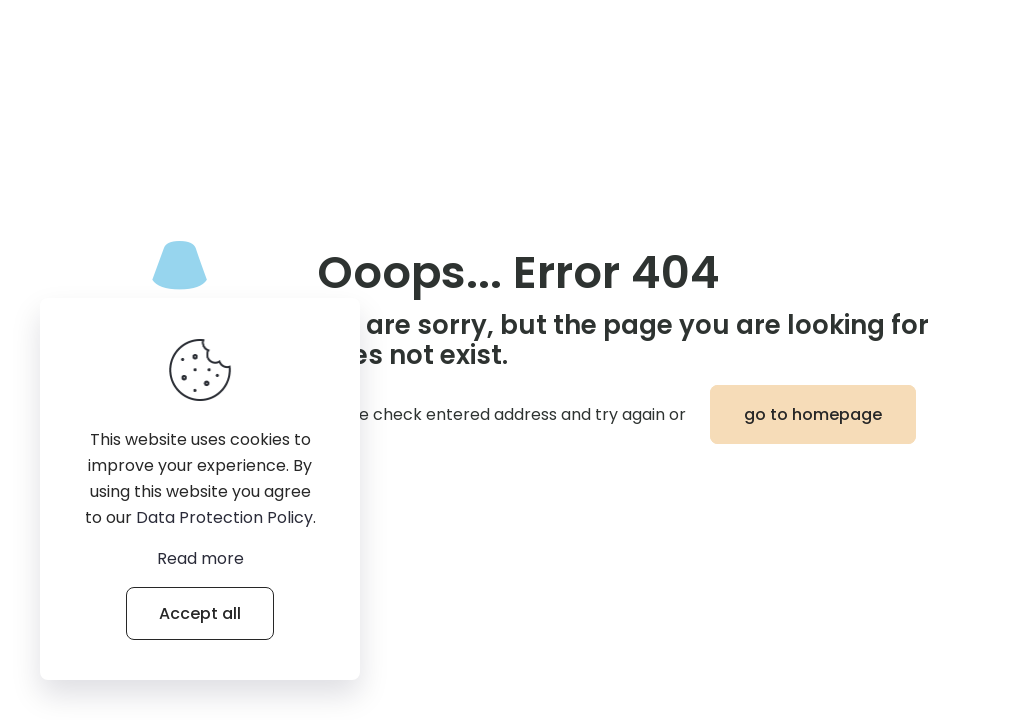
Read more (200, 558)
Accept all (200, 613)
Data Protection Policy (224, 517)
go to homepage (813, 414)
